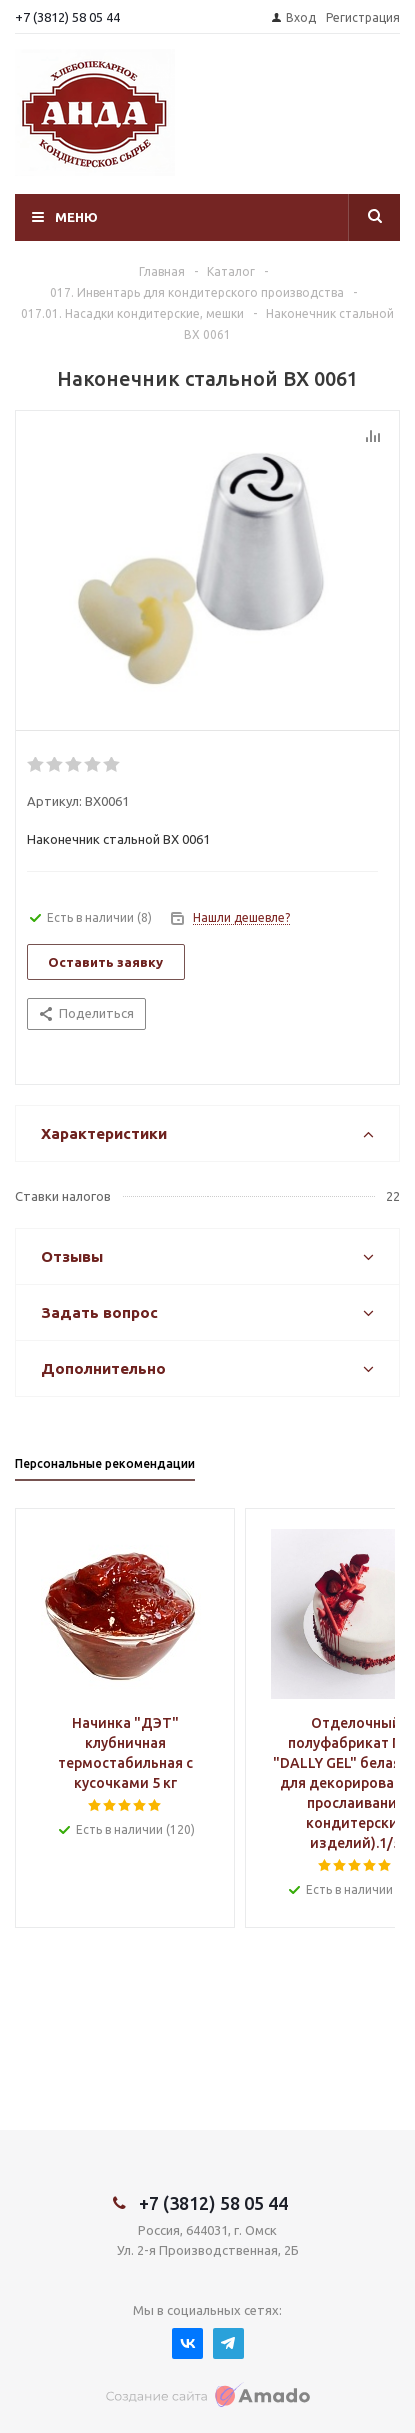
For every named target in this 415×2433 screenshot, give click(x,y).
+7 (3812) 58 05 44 (67, 17)
